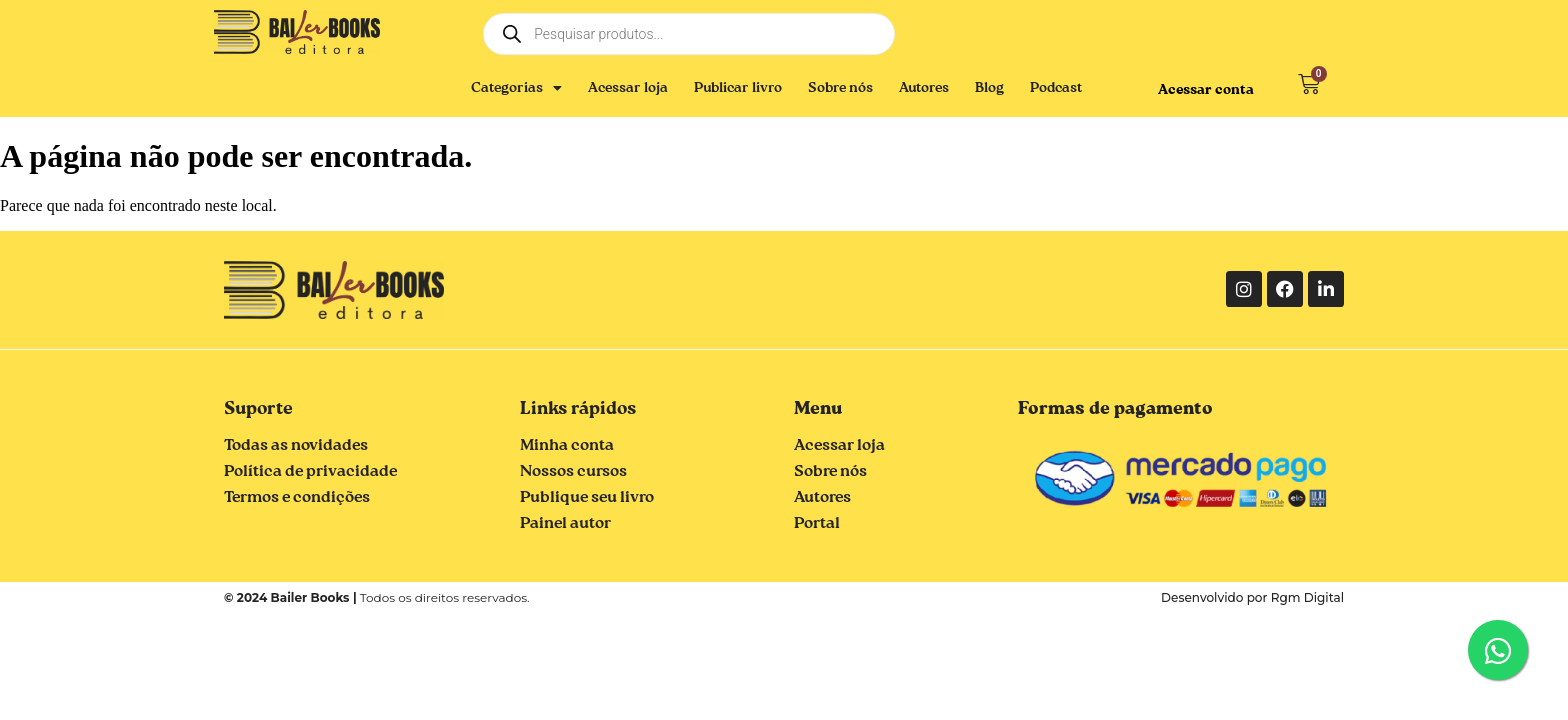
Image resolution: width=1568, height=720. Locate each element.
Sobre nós (840, 88)
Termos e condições (297, 498)
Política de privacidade (310, 472)
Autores (924, 88)
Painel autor (565, 524)
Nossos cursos (573, 472)
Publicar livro (738, 88)
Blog (989, 88)
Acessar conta (1206, 90)
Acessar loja (628, 88)
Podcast (1056, 88)
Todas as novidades (296, 446)
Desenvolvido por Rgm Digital (1253, 597)
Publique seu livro (587, 498)
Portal (817, 524)
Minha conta (567, 446)
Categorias (516, 88)
